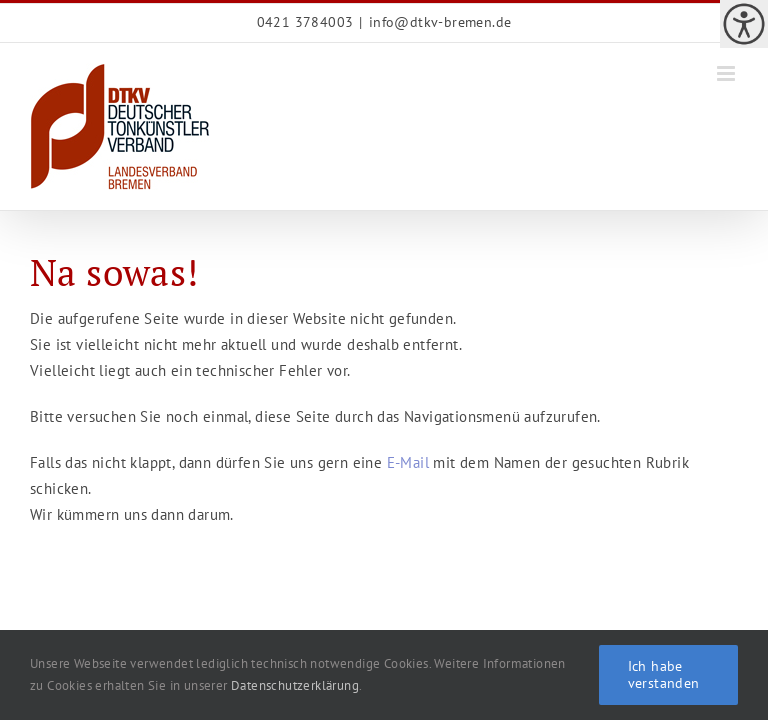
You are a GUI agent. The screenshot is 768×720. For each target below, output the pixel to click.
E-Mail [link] (408, 462)
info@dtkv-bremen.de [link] (440, 22)
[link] (744, 24)
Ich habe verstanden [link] (664, 674)
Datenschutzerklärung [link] (295, 685)
